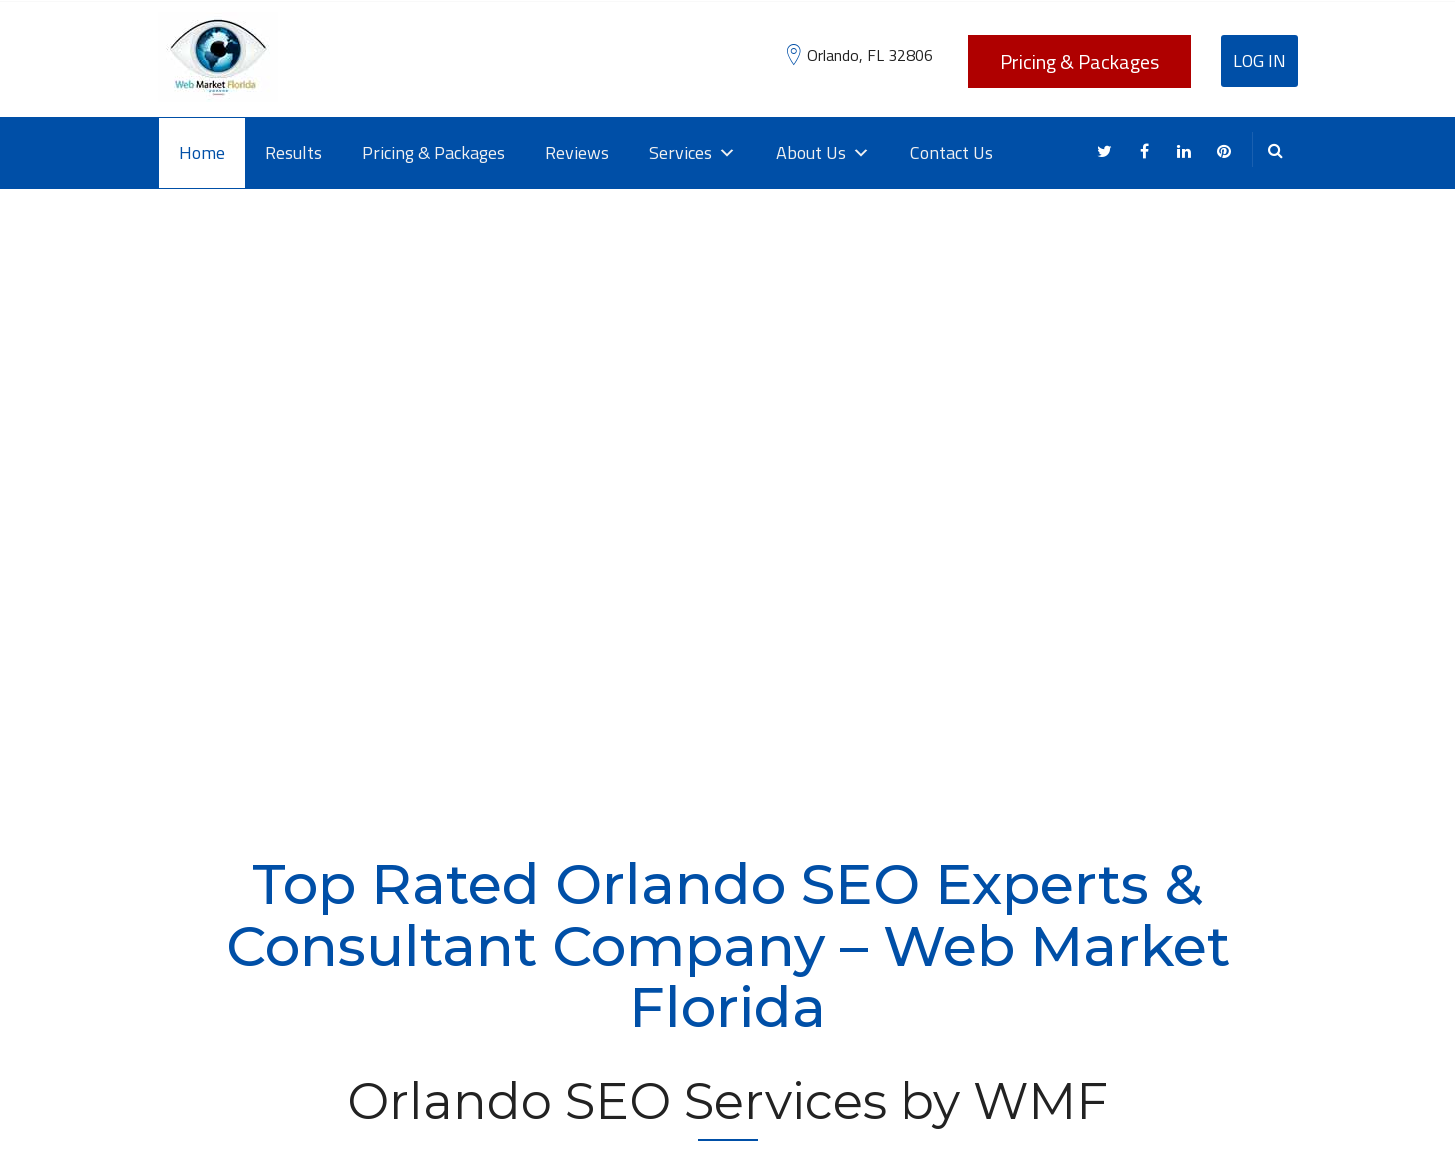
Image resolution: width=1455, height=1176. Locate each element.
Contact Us (951, 152)
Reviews (577, 152)
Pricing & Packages (1079, 61)
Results (293, 152)
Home (202, 152)
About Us (823, 153)
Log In (1259, 60)
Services (692, 153)
